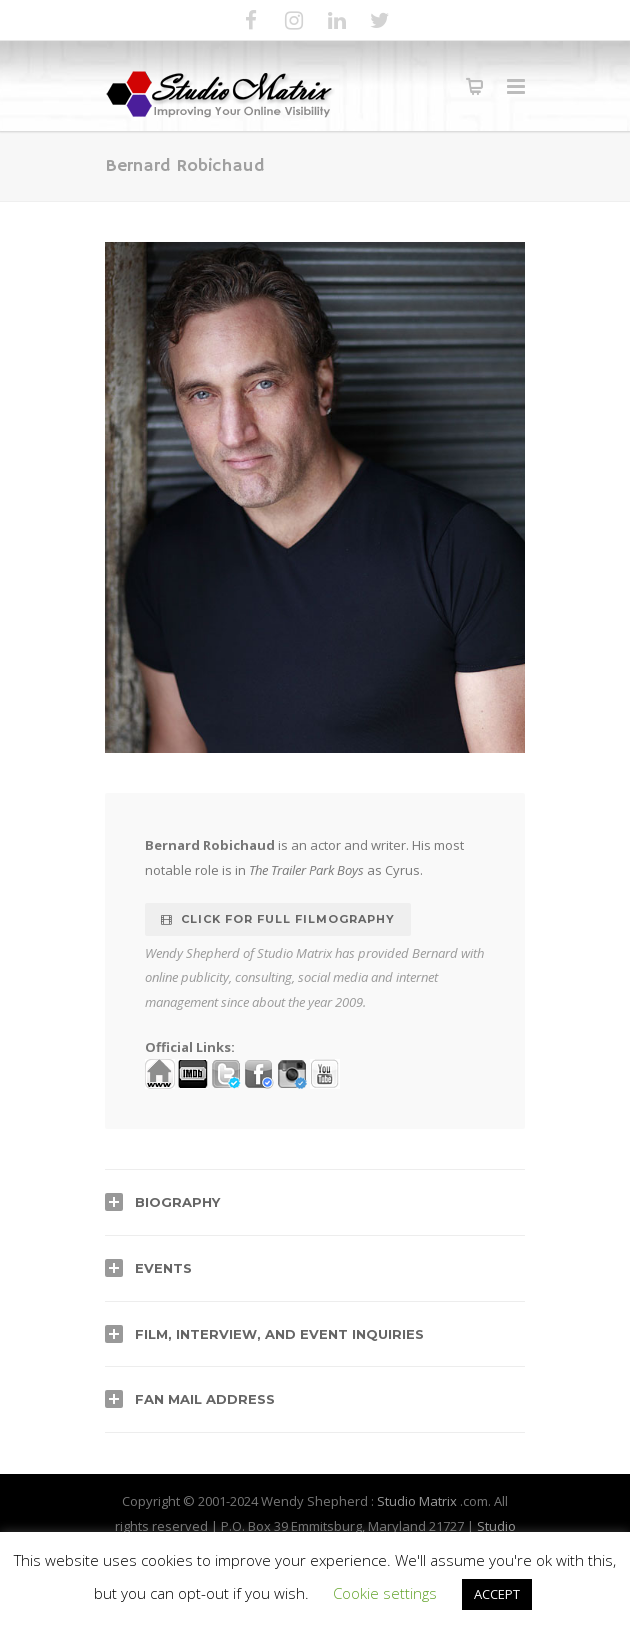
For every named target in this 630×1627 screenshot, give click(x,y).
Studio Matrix (417, 1501)
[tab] (315, 1202)
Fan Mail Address (205, 1399)
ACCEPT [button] (497, 1594)
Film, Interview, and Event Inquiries (279, 1334)
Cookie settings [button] (385, 1593)
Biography (177, 1202)
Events (163, 1268)
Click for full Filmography (278, 919)
